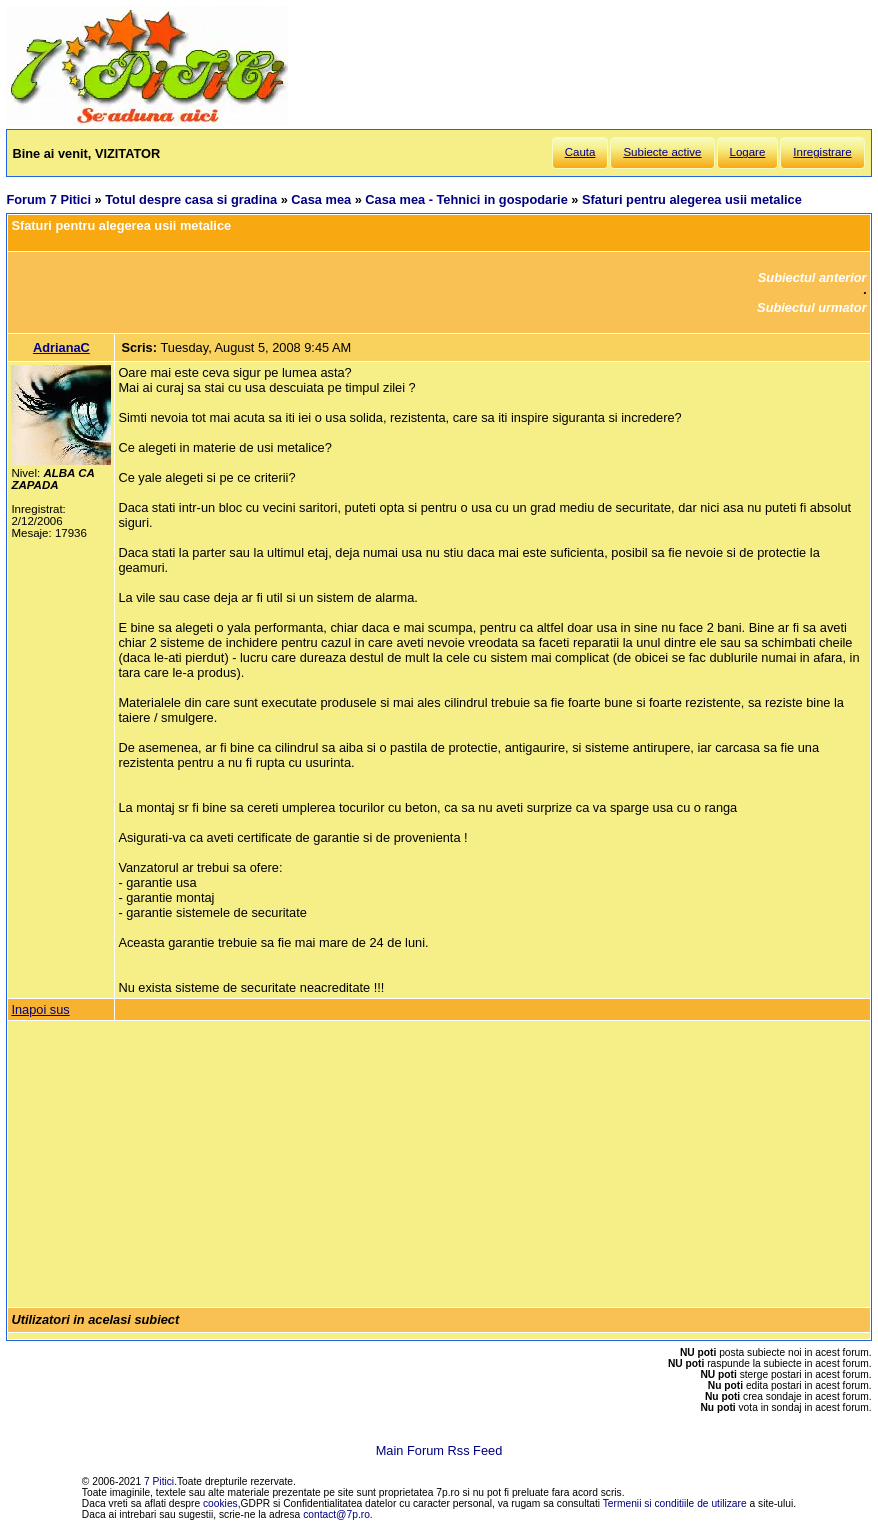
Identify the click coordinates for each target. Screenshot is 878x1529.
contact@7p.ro (336, 1514)
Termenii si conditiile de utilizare (675, 1503)
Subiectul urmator (812, 307)
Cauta (580, 152)
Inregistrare (822, 152)
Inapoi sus (40, 1009)
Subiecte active (662, 152)
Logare (748, 152)
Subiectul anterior (812, 277)
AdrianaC (61, 347)
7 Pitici (159, 1481)
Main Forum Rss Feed (439, 1450)
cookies (220, 1503)
